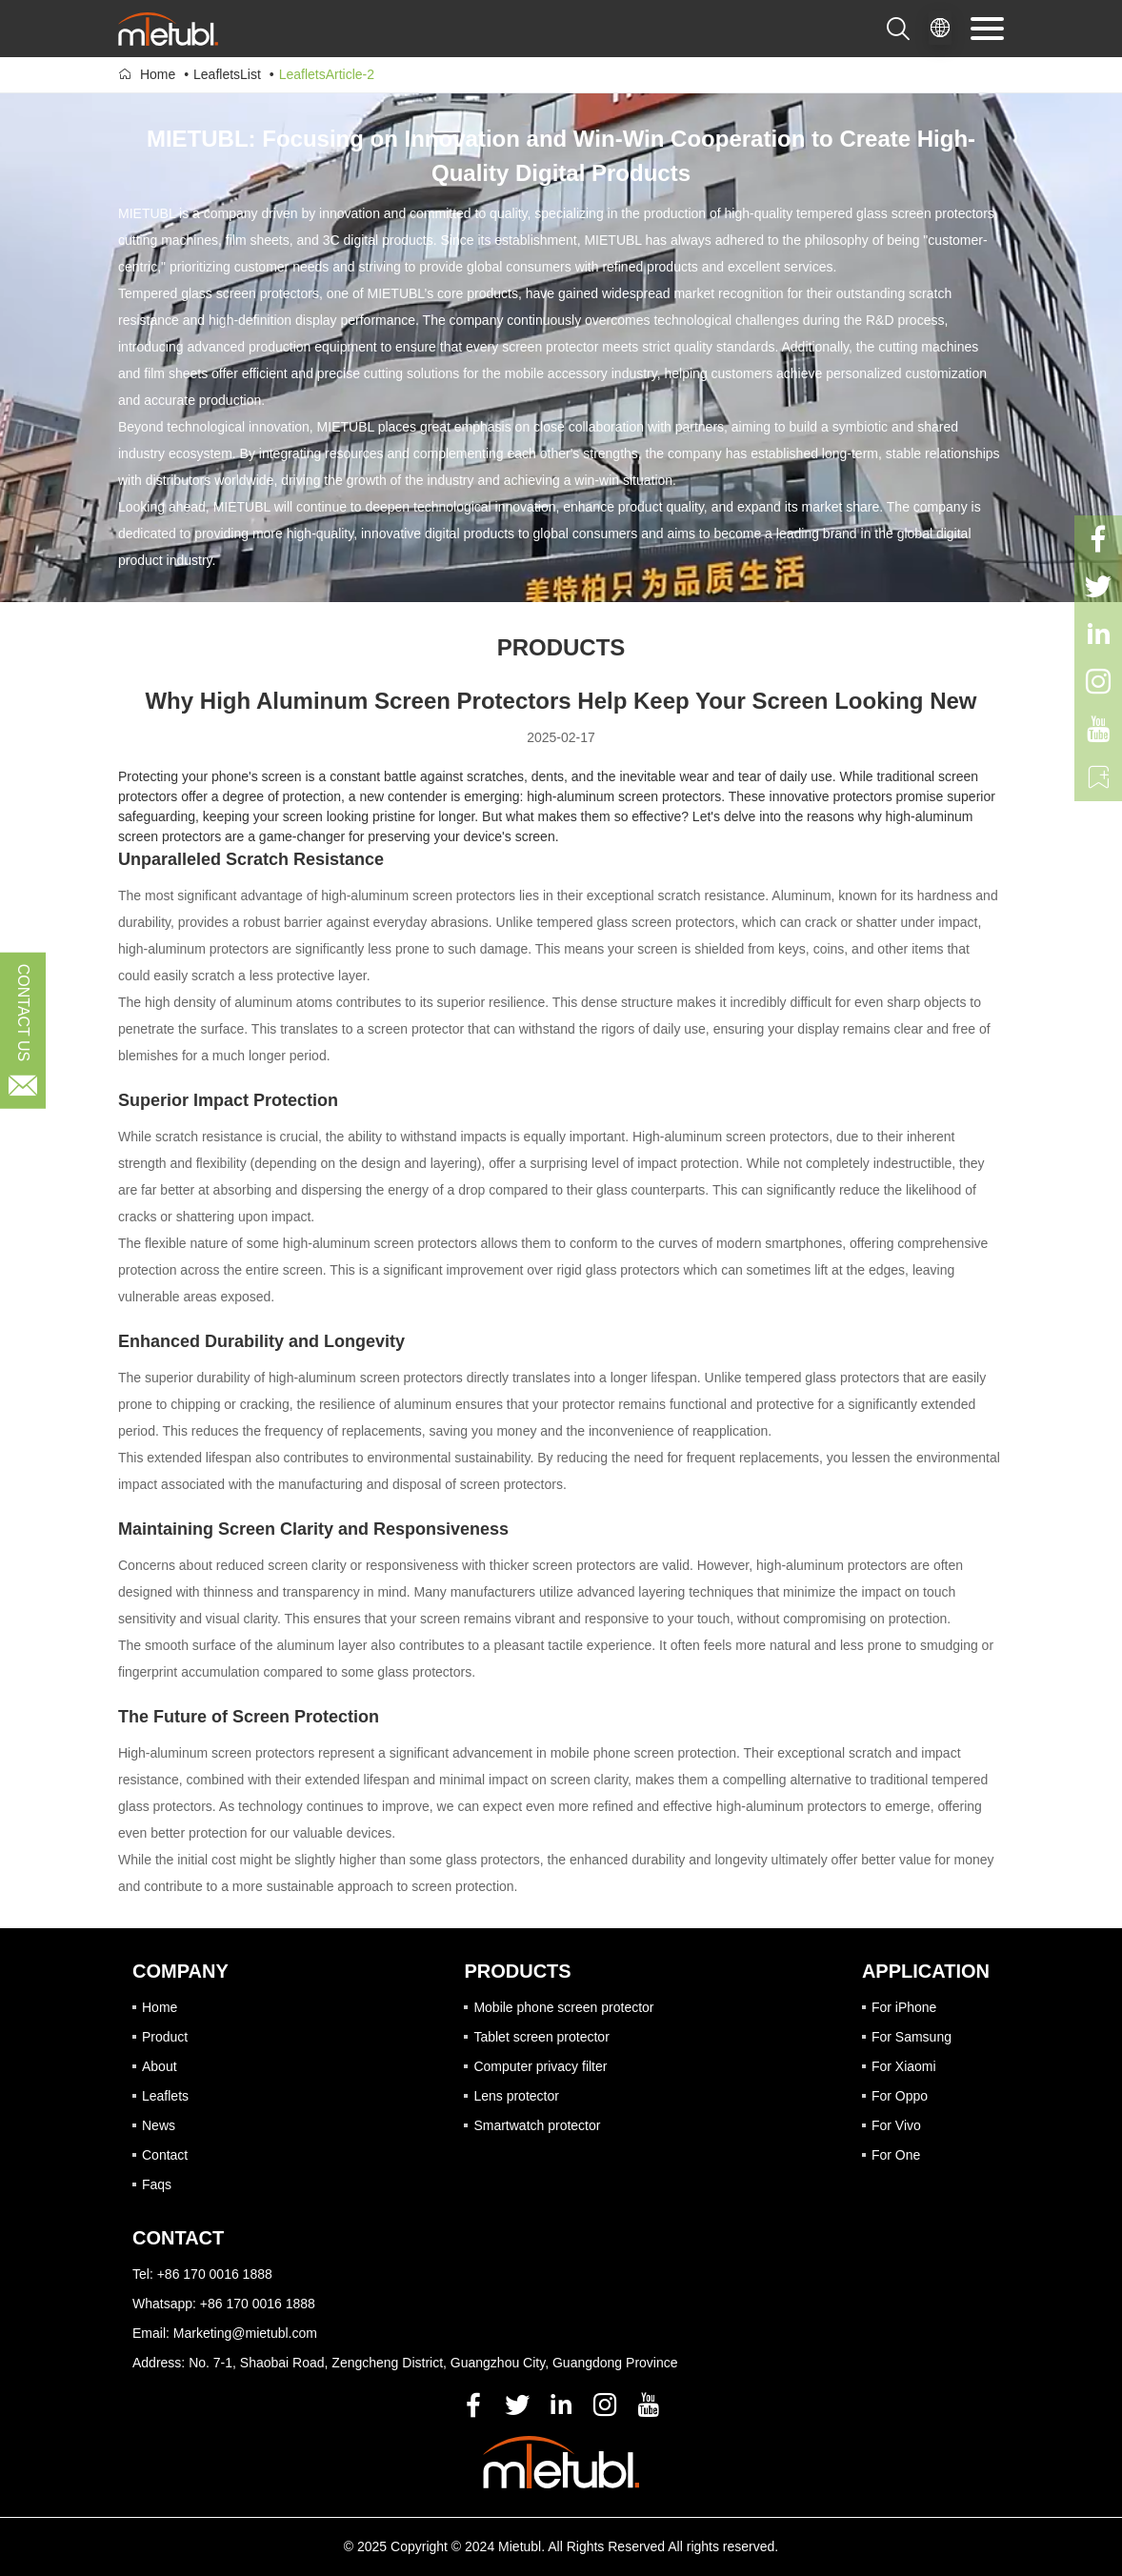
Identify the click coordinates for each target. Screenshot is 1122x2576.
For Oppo (900, 2095)
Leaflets (165, 2095)
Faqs (156, 2184)
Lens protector (516, 2095)
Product (165, 2036)
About (159, 2066)
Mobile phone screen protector (563, 2007)
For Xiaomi (904, 2066)
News (158, 2125)
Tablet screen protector (541, 2036)
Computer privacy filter (540, 2066)
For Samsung (912, 2036)
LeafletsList (227, 74)
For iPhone (904, 2007)
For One (896, 2155)
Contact (165, 2155)
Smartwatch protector (536, 2125)
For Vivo (896, 2125)
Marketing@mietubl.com (245, 2333)
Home (157, 74)
